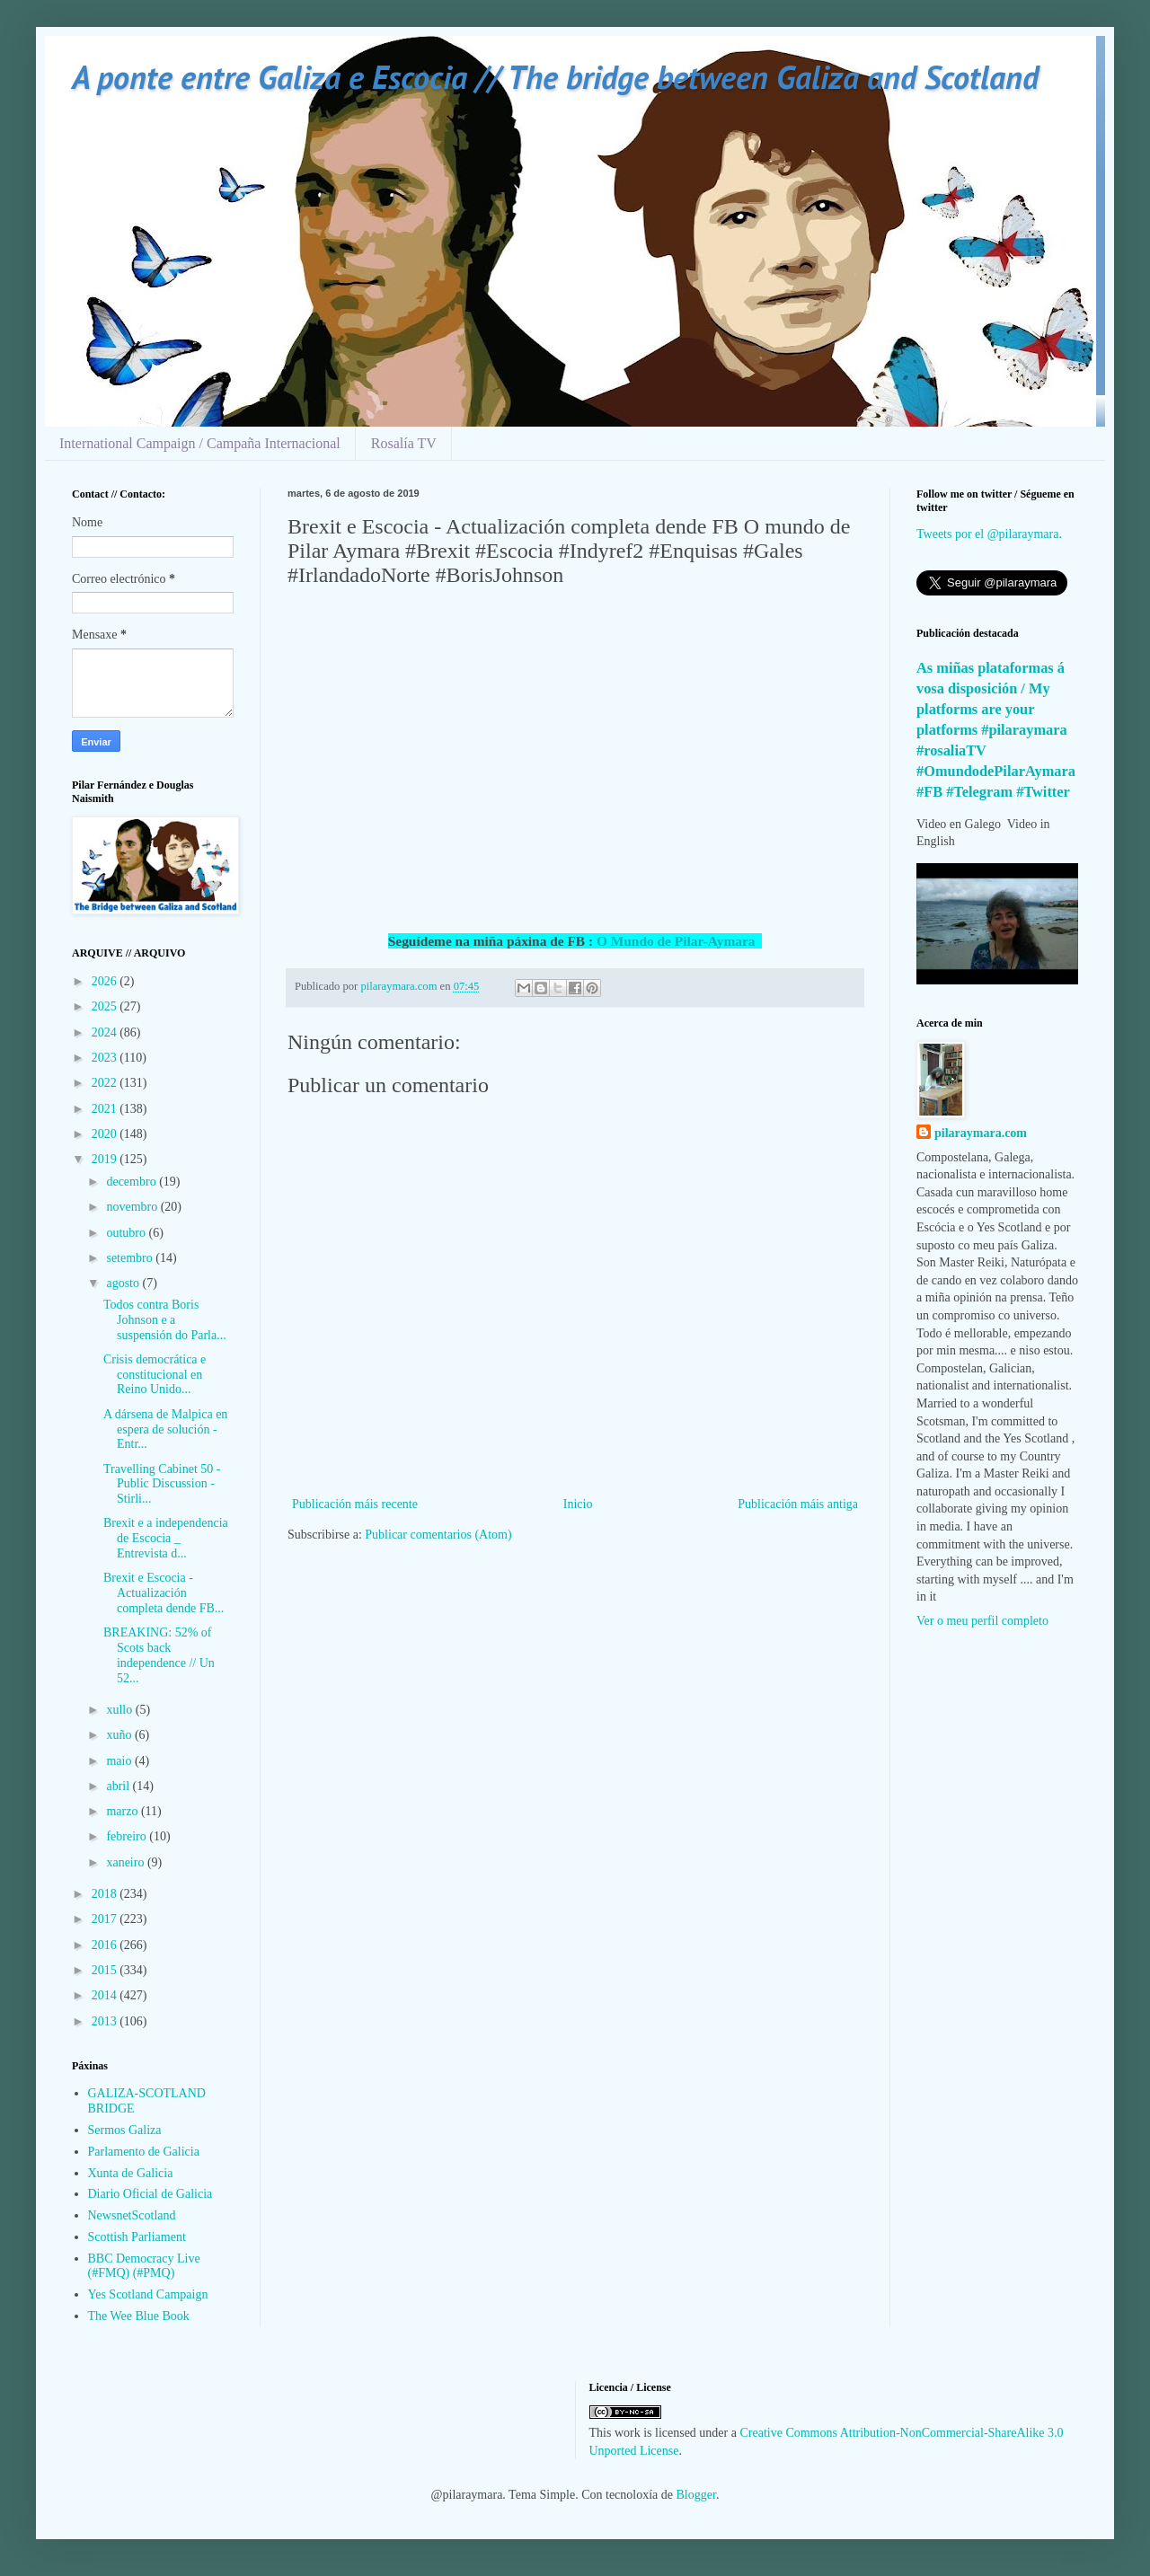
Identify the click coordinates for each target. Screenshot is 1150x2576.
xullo (120, 1709)
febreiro (127, 1836)
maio (120, 1761)
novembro (133, 1206)
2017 (106, 1919)
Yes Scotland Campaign (148, 2294)
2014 (106, 1995)
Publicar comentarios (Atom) (438, 1534)
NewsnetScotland (132, 2215)
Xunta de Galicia (130, 2173)
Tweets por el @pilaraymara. (989, 534)
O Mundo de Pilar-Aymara (679, 940)
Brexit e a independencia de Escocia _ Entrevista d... (165, 1538)
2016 (106, 1945)
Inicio (578, 1504)
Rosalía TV (404, 443)
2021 (106, 1109)
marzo (123, 1811)
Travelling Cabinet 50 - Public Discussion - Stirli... (162, 1484)
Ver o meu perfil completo (982, 1621)
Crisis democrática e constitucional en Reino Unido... (154, 1375)
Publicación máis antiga (798, 1504)
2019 (106, 1159)
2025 (106, 1006)
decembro (132, 1181)
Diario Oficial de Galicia (150, 2194)
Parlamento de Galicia (143, 2151)
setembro (130, 1258)
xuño (120, 1735)
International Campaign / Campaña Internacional (200, 443)
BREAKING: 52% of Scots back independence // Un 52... (159, 1655)
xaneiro (126, 1862)
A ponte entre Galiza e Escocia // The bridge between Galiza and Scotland (555, 77)
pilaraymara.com (980, 1133)
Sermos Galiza (125, 2130)
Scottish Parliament (137, 2237)
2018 (106, 1894)
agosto (124, 1283)
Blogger (696, 2494)
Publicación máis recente (355, 1504)
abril (119, 1786)
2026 (106, 981)
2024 (106, 1032)
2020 (106, 1134)
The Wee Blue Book (139, 2316)
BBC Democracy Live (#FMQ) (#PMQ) (144, 2266)
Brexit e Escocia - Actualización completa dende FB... (163, 1593)
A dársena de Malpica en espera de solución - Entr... (165, 1429)
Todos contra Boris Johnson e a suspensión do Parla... (164, 1320)
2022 (106, 1083)
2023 (106, 1057)
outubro (127, 1232)
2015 (106, 1970)
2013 (106, 2021)
